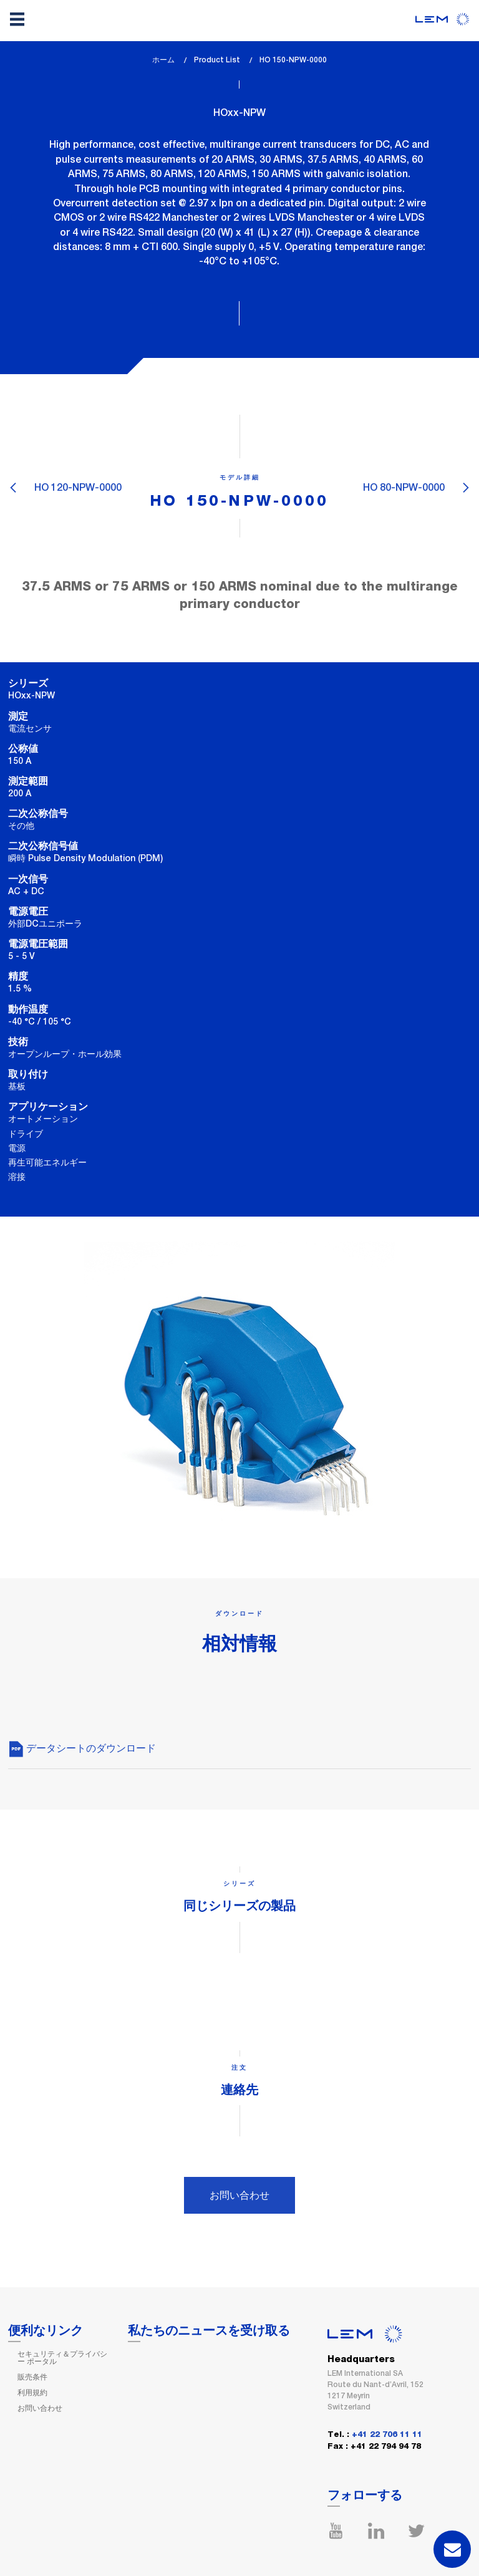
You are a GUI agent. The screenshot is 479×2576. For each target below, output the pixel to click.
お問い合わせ (239, 2195)
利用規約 (32, 2392)
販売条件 (32, 2377)
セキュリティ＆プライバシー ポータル (62, 2357)
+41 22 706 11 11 (387, 2435)
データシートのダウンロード (82, 1748)
